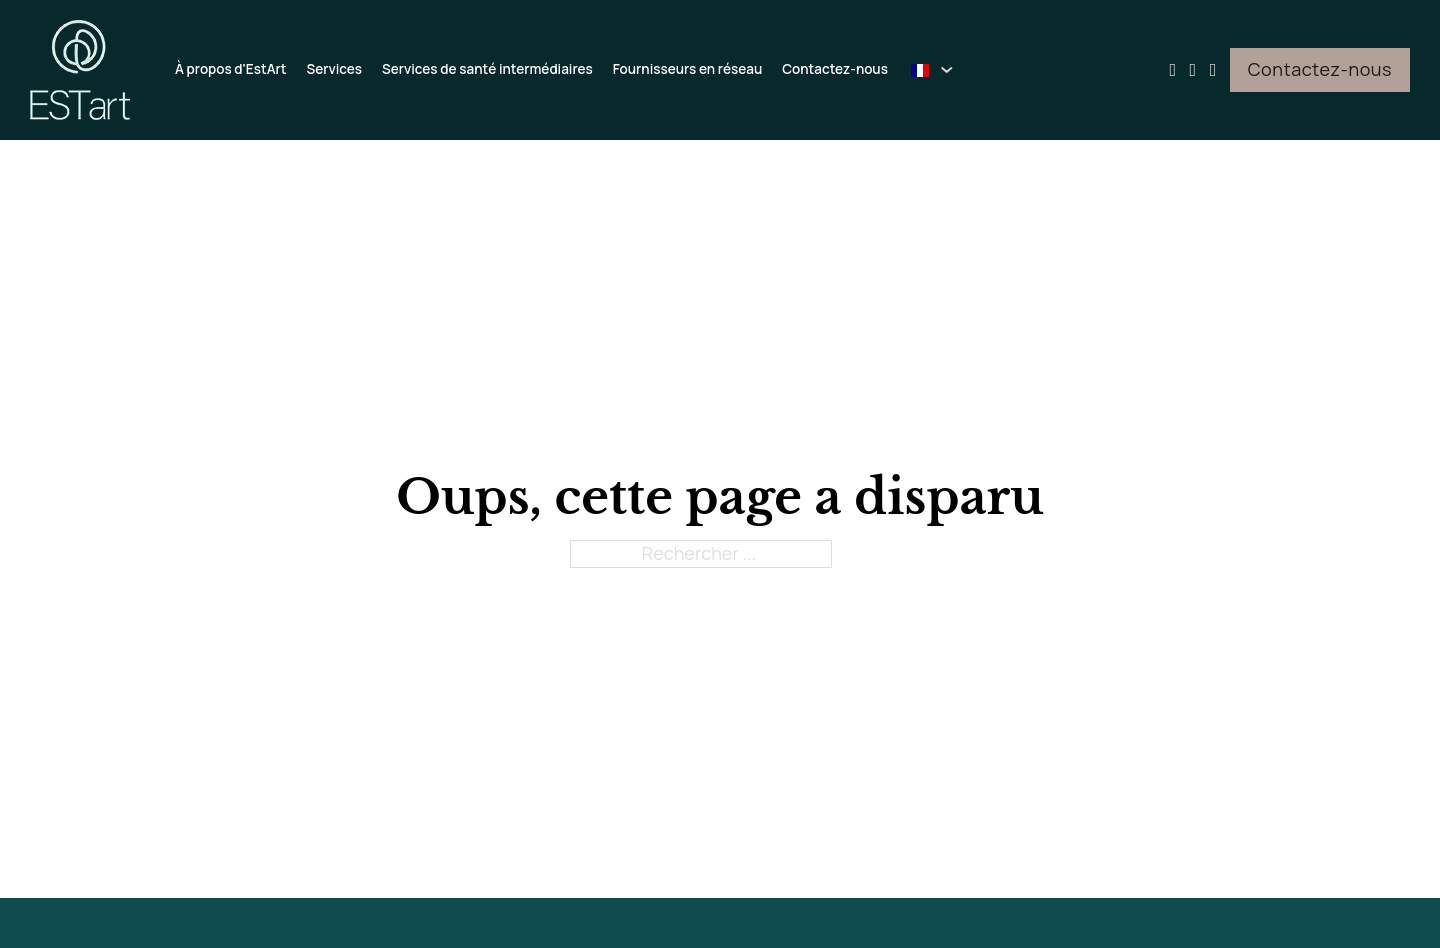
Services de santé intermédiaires (487, 69)
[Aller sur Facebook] (1193, 69)
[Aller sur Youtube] (1172, 69)
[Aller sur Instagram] (1213, 69)
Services (334, 69)
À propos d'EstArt (230, 69)
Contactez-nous (835, 69)
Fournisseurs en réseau (687, 69)
